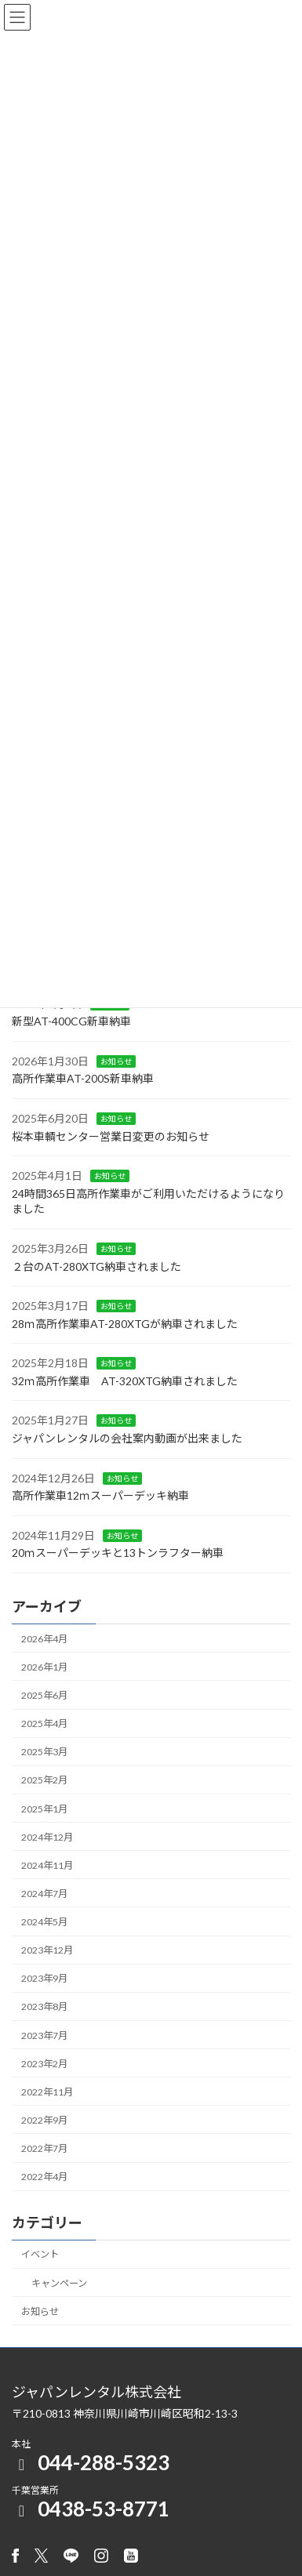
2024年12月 (47, 1837)
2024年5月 (44, 1922)
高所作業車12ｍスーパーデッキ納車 (100, 1495)
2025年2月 (44, 1780)
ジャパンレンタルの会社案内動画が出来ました (127, 1438)
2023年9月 (44, 1978)
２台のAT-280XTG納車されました (96, 1266)
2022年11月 (47, 2092)
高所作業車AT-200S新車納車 (83, 1078)
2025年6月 (44, 1695)
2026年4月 (44, 1639)
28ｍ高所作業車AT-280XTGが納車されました (125, 1323)
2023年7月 (44, 2035)
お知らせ (116, 1061)
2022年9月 (44, 2120)
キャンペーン (59, 2283)
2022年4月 (44, 2176)
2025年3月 (44, 1752)
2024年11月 (47, 1865)
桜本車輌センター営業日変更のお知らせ (110, 1136)
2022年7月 (44, 2148)
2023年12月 (47, 1950)
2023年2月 (44, 2064)
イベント (40, 2255)
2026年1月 (44, 1667)
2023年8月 (44, 2006)
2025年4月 (44, 1723)
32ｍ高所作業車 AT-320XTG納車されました (125, 1381)
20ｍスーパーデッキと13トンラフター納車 (118, 1552)
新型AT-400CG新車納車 (71, 1021)
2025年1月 (44, 1809)
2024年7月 (44, 1893)
